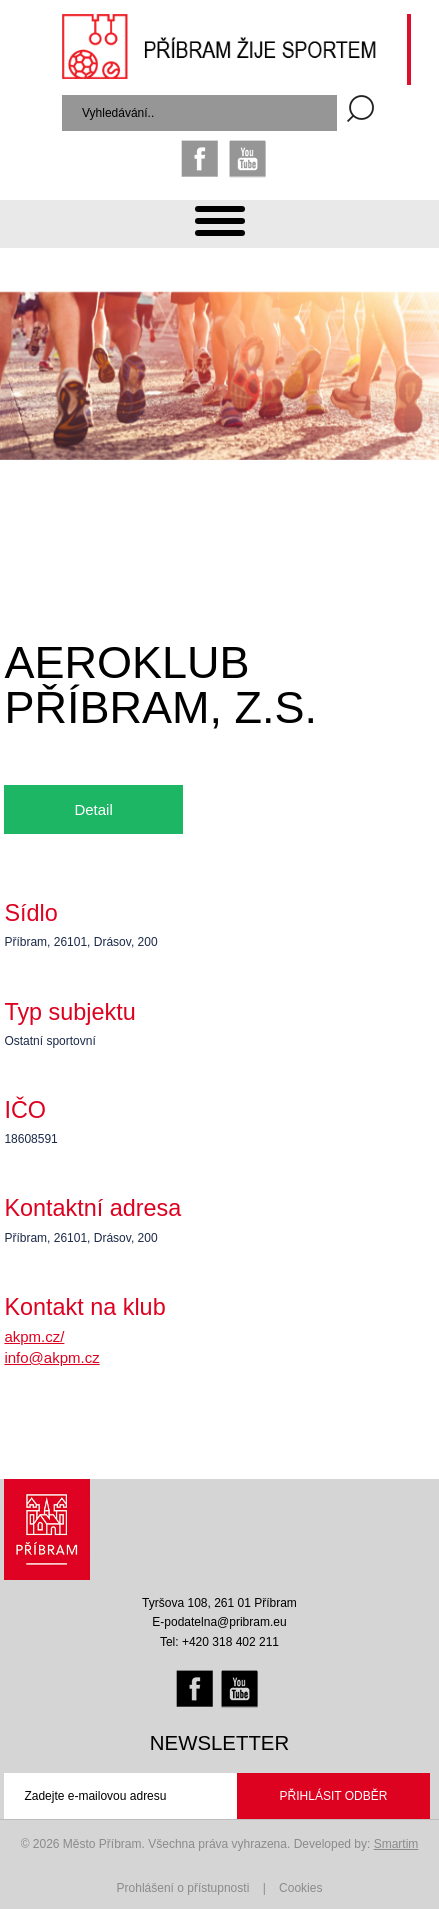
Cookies (300, 1888)
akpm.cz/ (34, 1336)
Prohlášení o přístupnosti (183, 1888)
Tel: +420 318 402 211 (219, 1642)
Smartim (396, 1844)
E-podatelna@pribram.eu (219, 1622)
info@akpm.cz (51, 1357)
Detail (93, 809)
